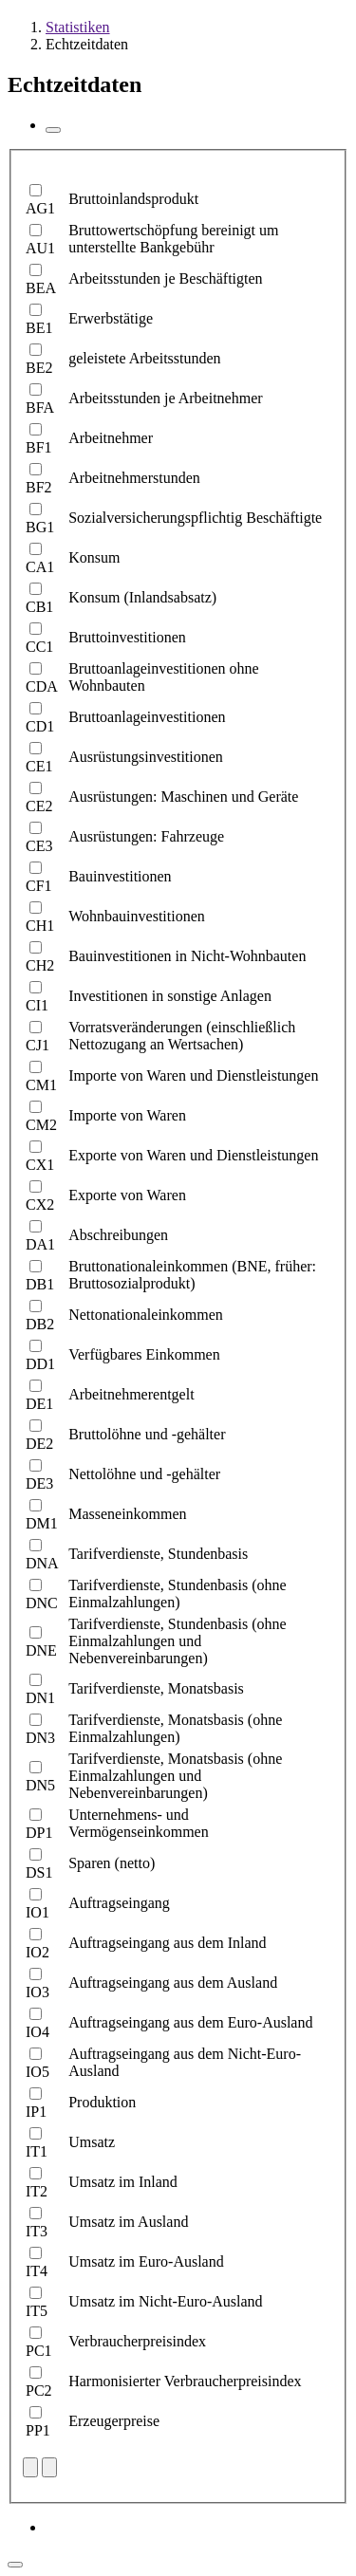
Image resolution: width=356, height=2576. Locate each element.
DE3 (39, 1483)
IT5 (36, 2311)
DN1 (40, 1698)
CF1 (39, 886)
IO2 (37, 1952)
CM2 (41, 1125)
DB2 (40, 1324)
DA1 (40, 1244)
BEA (41, 288)
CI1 (37, 1005)
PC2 (39, 2390)
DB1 (40, 1284)
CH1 (40, 925)
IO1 (37, 1912)
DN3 (40, 1738)
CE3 (39, 846)
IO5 (37, 2072)
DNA (42, 1563)
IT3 (36, 2231)
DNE (41, 1650)
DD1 (40, 1364)
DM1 (42, 1523)
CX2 (40, 1204)
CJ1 (37, 1045)
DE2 (39, 1444)
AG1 (40, 208)
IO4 (37, 2032)
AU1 (40, 248)
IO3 (37, 1992)
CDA (42, 686)
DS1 (39, 1872)
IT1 (36, 2151)
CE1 (39, 766)
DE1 (39, 1404)
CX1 (40, 1165)
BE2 (39, 368)
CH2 (40, 965)
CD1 (40, 726)
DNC (42, 1603)
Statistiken (78, 27)
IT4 (36, 2271)
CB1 (39, 607)
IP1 (36, 2111)
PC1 (39, 2351)
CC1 (39, 647)
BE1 (39, 328)
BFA (40, 407)
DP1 (39, 1833)
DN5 (40, 1785)
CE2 (39, 806)
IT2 (36, 2191)
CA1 (40, 567)
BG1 (40, 527)
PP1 (38, 2430)
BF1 (39, 447)
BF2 (39, 487)
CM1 (41, 1085)
